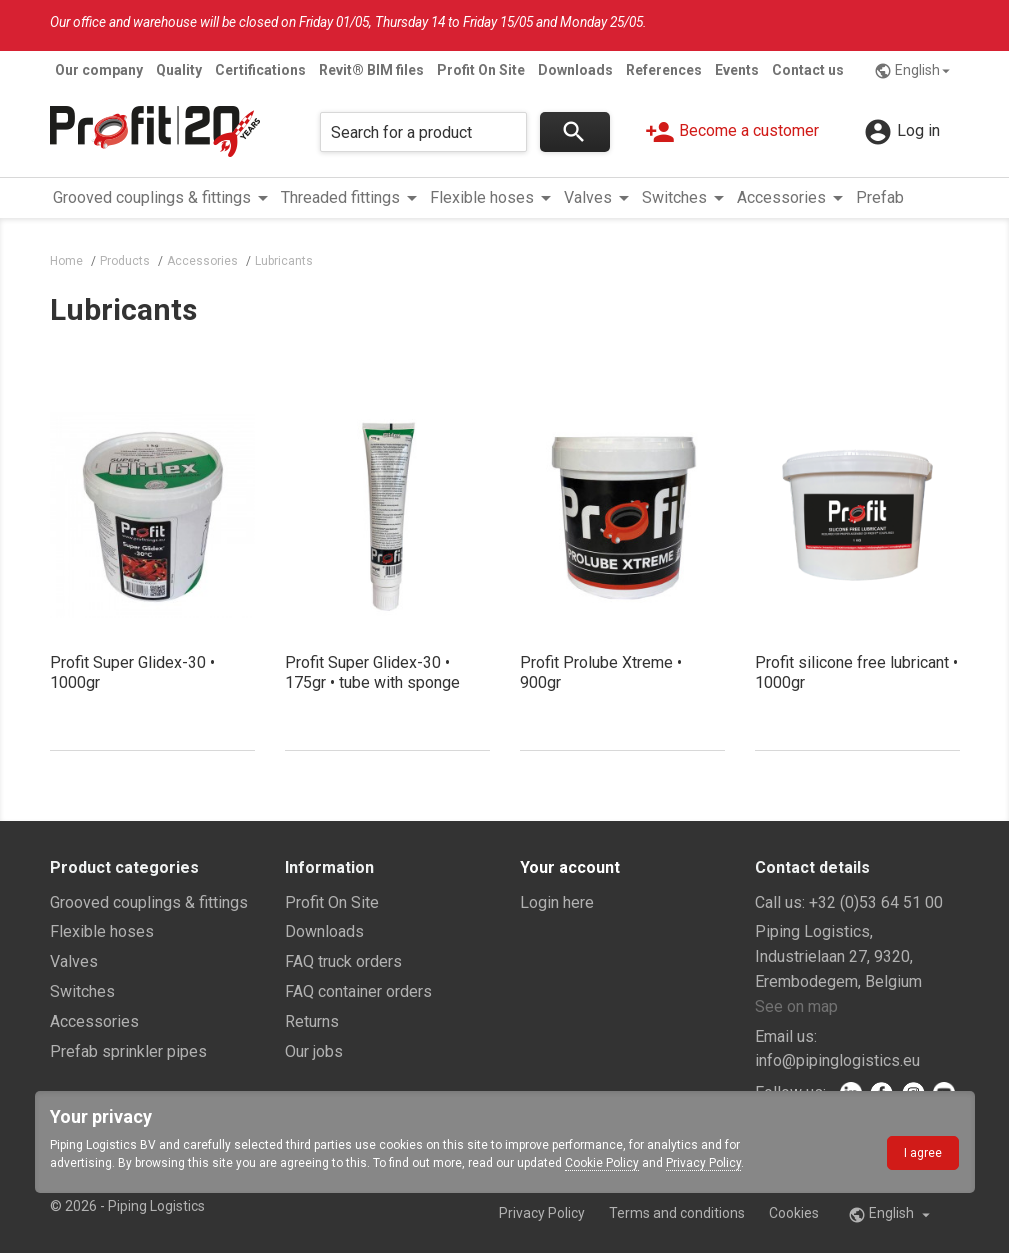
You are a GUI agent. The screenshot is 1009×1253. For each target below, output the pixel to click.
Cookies (794, 1213)
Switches (82, 991)
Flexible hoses (102, 931)
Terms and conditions (677, 1213)
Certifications (260, 70)
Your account (570, 867)
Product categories (124, 867)
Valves (74, 961)
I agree (923, 1153)
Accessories (94, 1021)
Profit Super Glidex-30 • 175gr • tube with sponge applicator (372, 682)
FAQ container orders (358, 991)
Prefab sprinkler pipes (128, 1051)
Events (737, 70)
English (914, 71)
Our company (99, 70)
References (664, 70)
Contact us (808, 70)
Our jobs (314, 1051)
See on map (796, 1006)
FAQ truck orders (343, 961)
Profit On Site (481, 70)
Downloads (575, 70)
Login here (557, 902)
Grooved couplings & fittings (149, 902)
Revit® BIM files (371, 70)
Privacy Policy (703, 1163)
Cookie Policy (602, 1163)
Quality (179, 70)
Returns (312, 1021)
